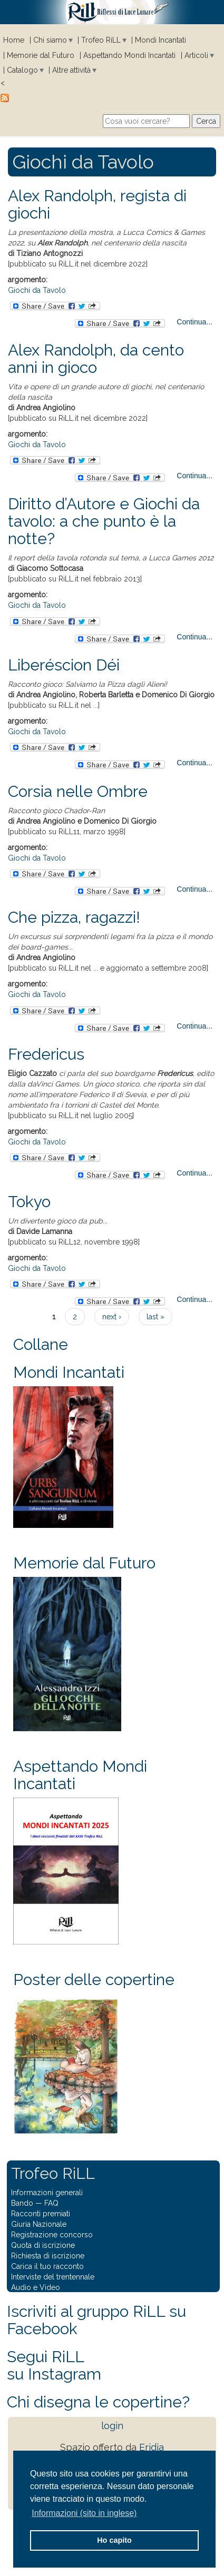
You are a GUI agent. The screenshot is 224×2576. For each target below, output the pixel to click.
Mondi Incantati (160, 40)
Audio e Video (35, 2287)
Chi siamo (50, 40)
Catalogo (22, 70)
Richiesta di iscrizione (47, 2256)
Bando (22, 2203)
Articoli (196, 55)
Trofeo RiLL (101, 40)
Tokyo (29, 1201)
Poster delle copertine (93, 1979)
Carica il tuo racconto (47, 2266)
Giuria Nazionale (38, 2224)
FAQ (51, 2203)
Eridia (151, 2447)
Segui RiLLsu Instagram (54, 2365)
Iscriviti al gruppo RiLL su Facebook (96, 2320)
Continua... (194, 322)
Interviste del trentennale (52, 2277)
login (112, 2425)
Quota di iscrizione (43, 2245)
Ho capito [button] (114, 2540)
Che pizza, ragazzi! (74, 917)
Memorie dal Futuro (40, 55)
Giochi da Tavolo (37, 290)
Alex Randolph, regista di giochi (97, 204)
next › (111, 1316)
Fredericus (46, 1054)
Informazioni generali (47, 2192)
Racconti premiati (40, 2213)
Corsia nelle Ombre (78, 791)
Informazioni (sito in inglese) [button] (84, 2513)
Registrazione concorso (52, 2234)
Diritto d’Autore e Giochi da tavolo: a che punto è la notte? (104, 521)
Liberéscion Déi (64, 665)
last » (155, 1316)
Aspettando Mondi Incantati (129, 55)
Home (13, 40)
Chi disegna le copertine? (98, 2402)
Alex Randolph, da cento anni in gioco (96, 359)
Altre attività (71, 70)
